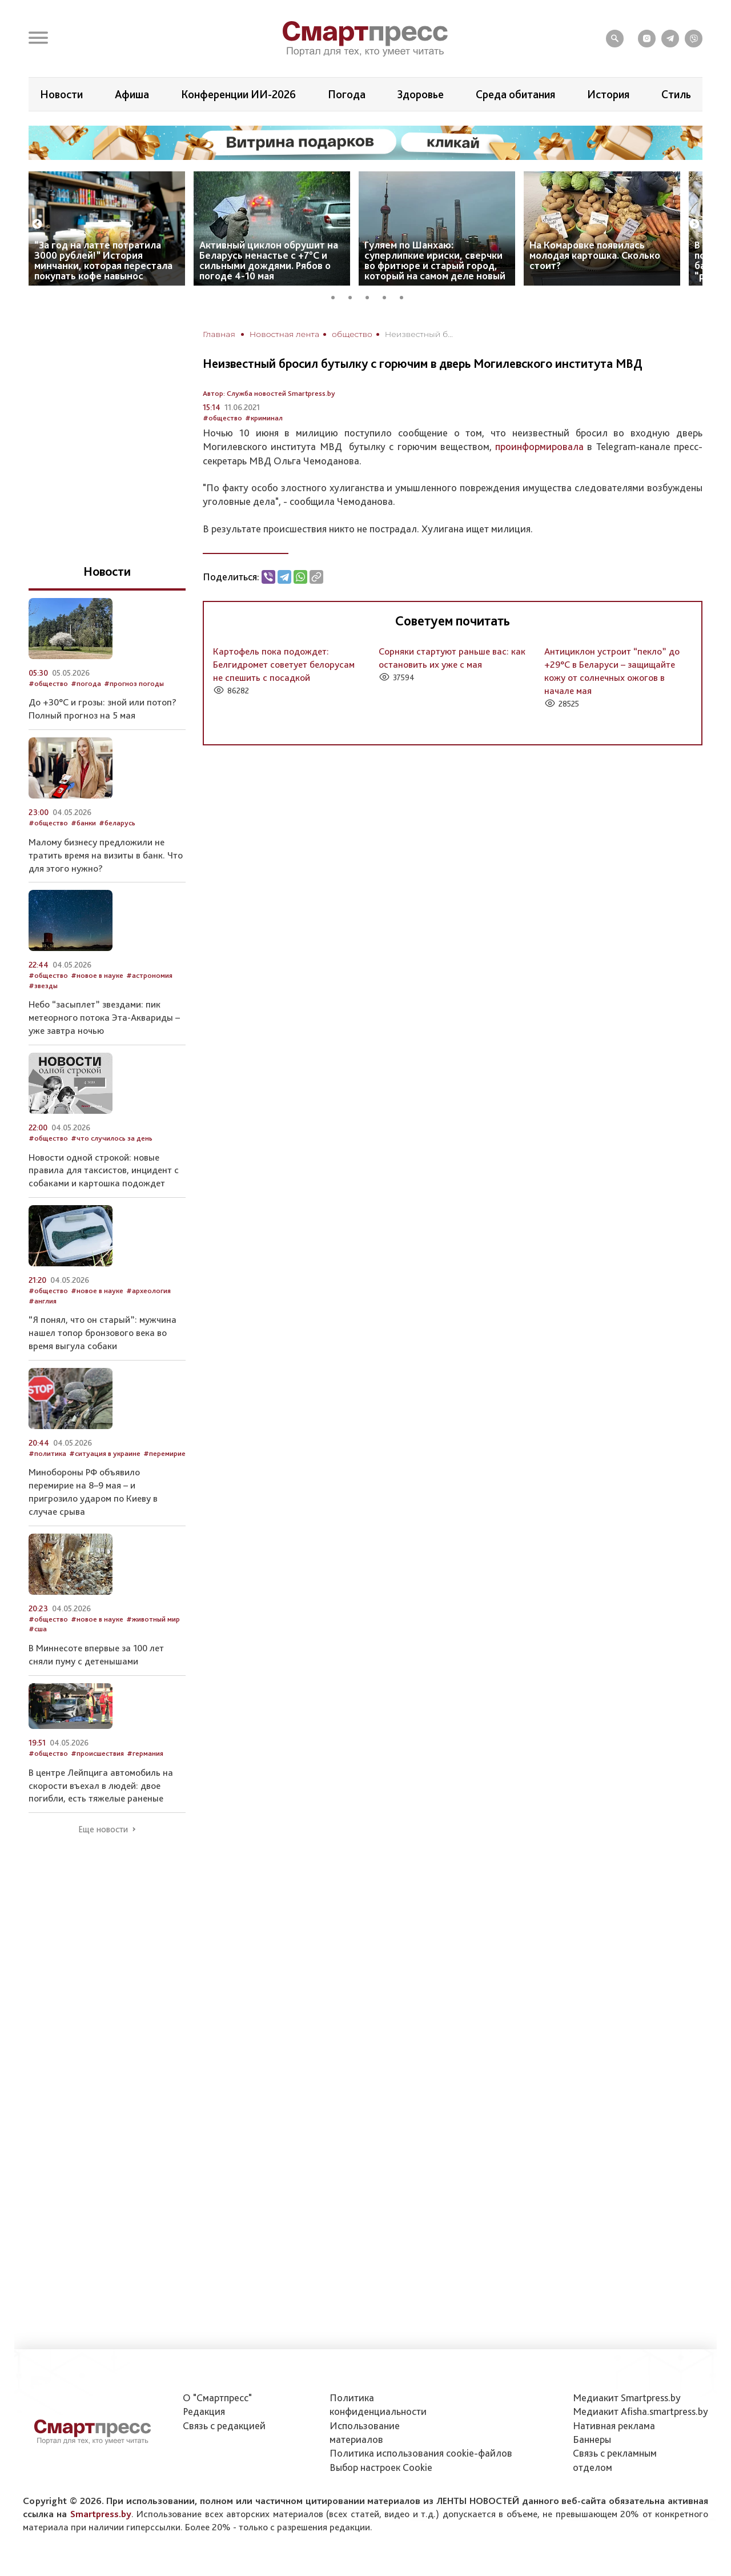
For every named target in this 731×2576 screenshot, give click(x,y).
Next (694, 224)
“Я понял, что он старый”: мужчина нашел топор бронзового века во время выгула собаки (102, 1332)
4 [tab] (388, 296)
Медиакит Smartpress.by (627, 2398)
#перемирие (164, 1453)
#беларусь (117, 822)
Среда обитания (515, 94)
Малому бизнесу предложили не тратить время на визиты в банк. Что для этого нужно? (106, 855)
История (608, 94)
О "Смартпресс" (217, 2398)
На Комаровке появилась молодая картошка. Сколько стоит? (594, 255)
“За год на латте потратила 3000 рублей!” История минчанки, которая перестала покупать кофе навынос (103, 260)
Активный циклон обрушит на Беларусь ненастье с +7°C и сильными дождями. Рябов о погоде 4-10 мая (268, 260)
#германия (145, 1753)
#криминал (264, 418)
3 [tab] (371, 296)
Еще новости (103, 1829)
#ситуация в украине (104, 1453)
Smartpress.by (100, 2513)
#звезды (43, 985)
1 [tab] (337, 296)
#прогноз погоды (134, 683)
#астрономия (149, 975)
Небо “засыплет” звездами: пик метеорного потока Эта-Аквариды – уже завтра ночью (104, 1017)
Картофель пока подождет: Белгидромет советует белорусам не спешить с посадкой (284, 664)
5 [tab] (405, 296)
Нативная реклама (614, 2425)
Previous (37, 224)
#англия (43, 1301)
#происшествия (97, 1753)
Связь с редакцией (224, 2425)
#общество (222, 418)
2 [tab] (354, 296)
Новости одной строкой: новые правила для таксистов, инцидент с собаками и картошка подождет (104, 1170)
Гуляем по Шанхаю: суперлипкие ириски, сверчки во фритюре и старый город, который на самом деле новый (434, 260)
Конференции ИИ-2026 (238, 94)
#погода (86, 683)
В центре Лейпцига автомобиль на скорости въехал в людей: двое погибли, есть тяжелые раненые (101, 1785)
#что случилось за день (111, 1138)
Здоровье (420, 94)
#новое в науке (97, 975)
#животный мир (153, 1619)
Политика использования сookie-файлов (421, 2453)
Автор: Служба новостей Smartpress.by (269, 393)
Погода (347, 94)
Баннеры (592, 2439)
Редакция (204, 2411)
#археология (148, 1290)
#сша (38, 1628)
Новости (61, 94)
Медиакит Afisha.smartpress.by (640, 2411)
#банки (83, 822)
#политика (47, 1453)
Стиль (676, 94)
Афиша (132, 94)
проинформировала (539, 446)
